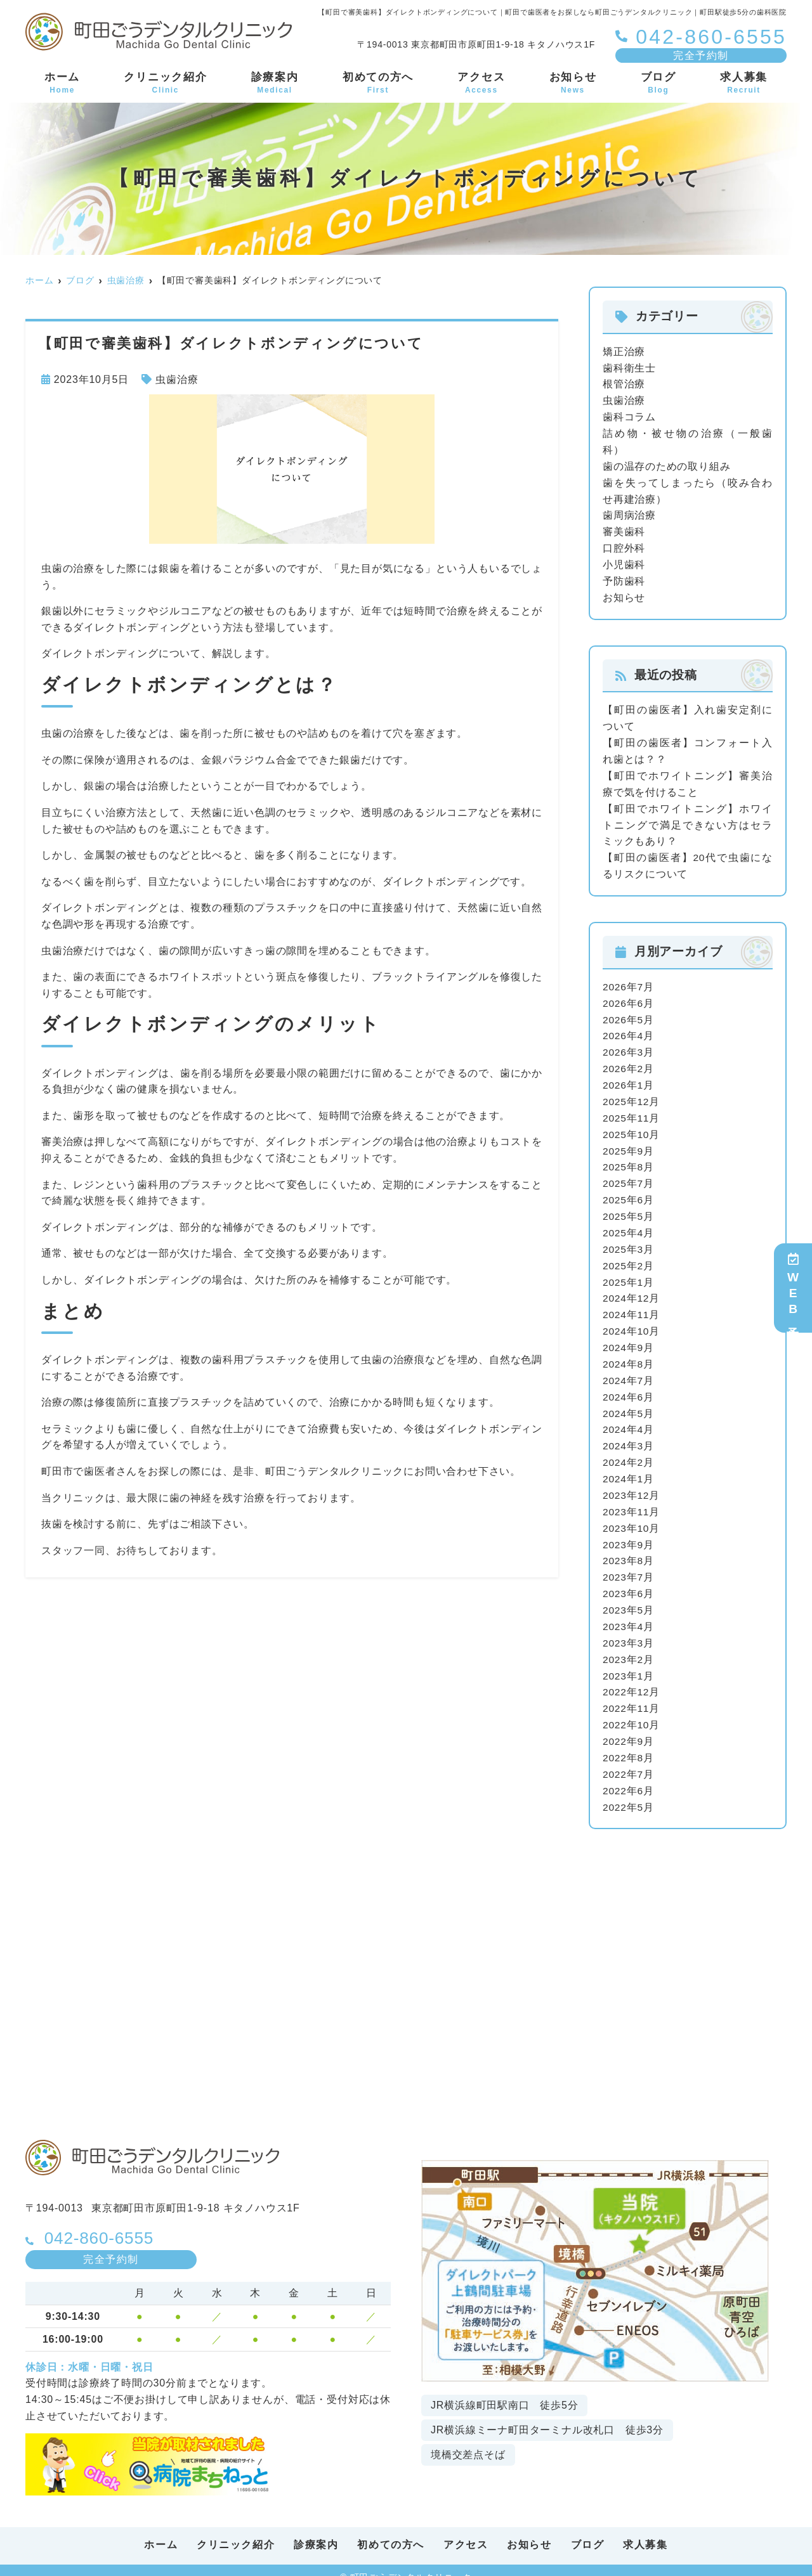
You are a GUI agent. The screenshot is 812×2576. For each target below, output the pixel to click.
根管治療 (624, 384)
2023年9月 (629, 1533)
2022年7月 (629, 1761)
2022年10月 (632, 1712)
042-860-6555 (106, 2223)
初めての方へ (378, 83)
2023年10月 (632, 1517)
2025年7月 (629, 1176)
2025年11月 (632, 1111)
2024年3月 (629, 1436)
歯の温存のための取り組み (667, 465)
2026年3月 (629, 1047)
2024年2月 (629, 1452)
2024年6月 (629, 1387)
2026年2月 (629, 1063)
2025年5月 (629, 1209)
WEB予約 (793, 1288)
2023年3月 (629, 1631)
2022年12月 (632, 1679)
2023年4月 (629, 1614)
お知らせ (573, 83)
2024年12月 (632, 1290)
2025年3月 (629, 1241)
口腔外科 (624, 546)
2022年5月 (629, 1793)
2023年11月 (632, 1501)
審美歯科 (624, 529)
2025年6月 (629, 1193)
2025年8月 (629, 1160)
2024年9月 (629, 1338)
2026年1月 (629, 1079)
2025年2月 (629, 1257)
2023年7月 (629, 1566)
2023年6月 (629, 1582)
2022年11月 (632, 1695)
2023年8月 (629, 1549)
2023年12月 (632, 1485)
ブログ (658, 83)
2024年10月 (632, 1322)
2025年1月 (629, 1274)
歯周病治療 (629, 513)
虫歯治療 (176, 379)
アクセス (481, 83)
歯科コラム (629, 416)
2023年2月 (629, 1647)
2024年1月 (629, 1468)
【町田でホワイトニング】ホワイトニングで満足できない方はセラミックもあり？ (688, 821)
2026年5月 (629, 1014)
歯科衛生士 (629, 367)
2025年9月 (629, 1144)
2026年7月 (629, 981)
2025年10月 (632, 1128)
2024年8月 (629, 1355)
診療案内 (275, 83)
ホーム (62, 83)
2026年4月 (629, 1030)
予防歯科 (624, 578)
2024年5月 (629, 1404)
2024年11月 (632, 1306)
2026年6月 (629, 998)
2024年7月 (629, 1371)
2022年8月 (629, 1744)
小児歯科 (624, 562)
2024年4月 (629, 1419)
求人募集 (744, 83)
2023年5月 (629, 1598)
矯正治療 (624, 351)
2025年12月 (632, 1095)
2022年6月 (629, 1776)
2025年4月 (629, 1225)
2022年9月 (629, 1728)
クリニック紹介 (165, 83)
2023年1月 (629, 1663)
